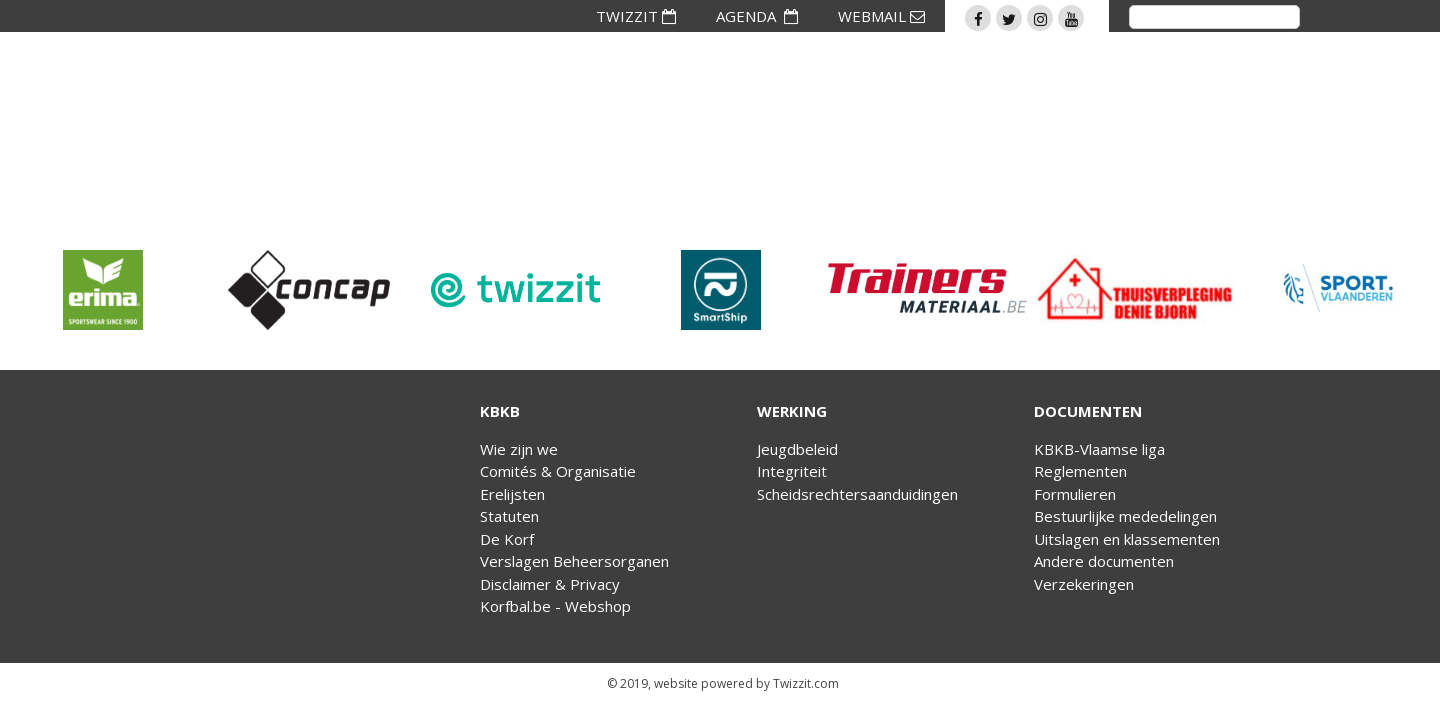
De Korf (507, 539)
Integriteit (792, 471)
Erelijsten (512, 494)
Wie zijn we (519, 449)
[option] (103, 290)
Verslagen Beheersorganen (574, 561)
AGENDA (757, 16)
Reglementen (1080, 471)
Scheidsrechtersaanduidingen (857, 494)
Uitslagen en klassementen (1127, 539)
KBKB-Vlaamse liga (1099, 449)
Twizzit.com (806, 683)
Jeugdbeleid (797, 449)
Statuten (509, 516)
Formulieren (1075, 494)
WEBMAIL (881, 16)
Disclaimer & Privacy (550, 584)
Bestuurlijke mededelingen (1125, 516)
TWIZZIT (636, 16)
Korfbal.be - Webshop (555, 606)
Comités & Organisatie (558, 471)
